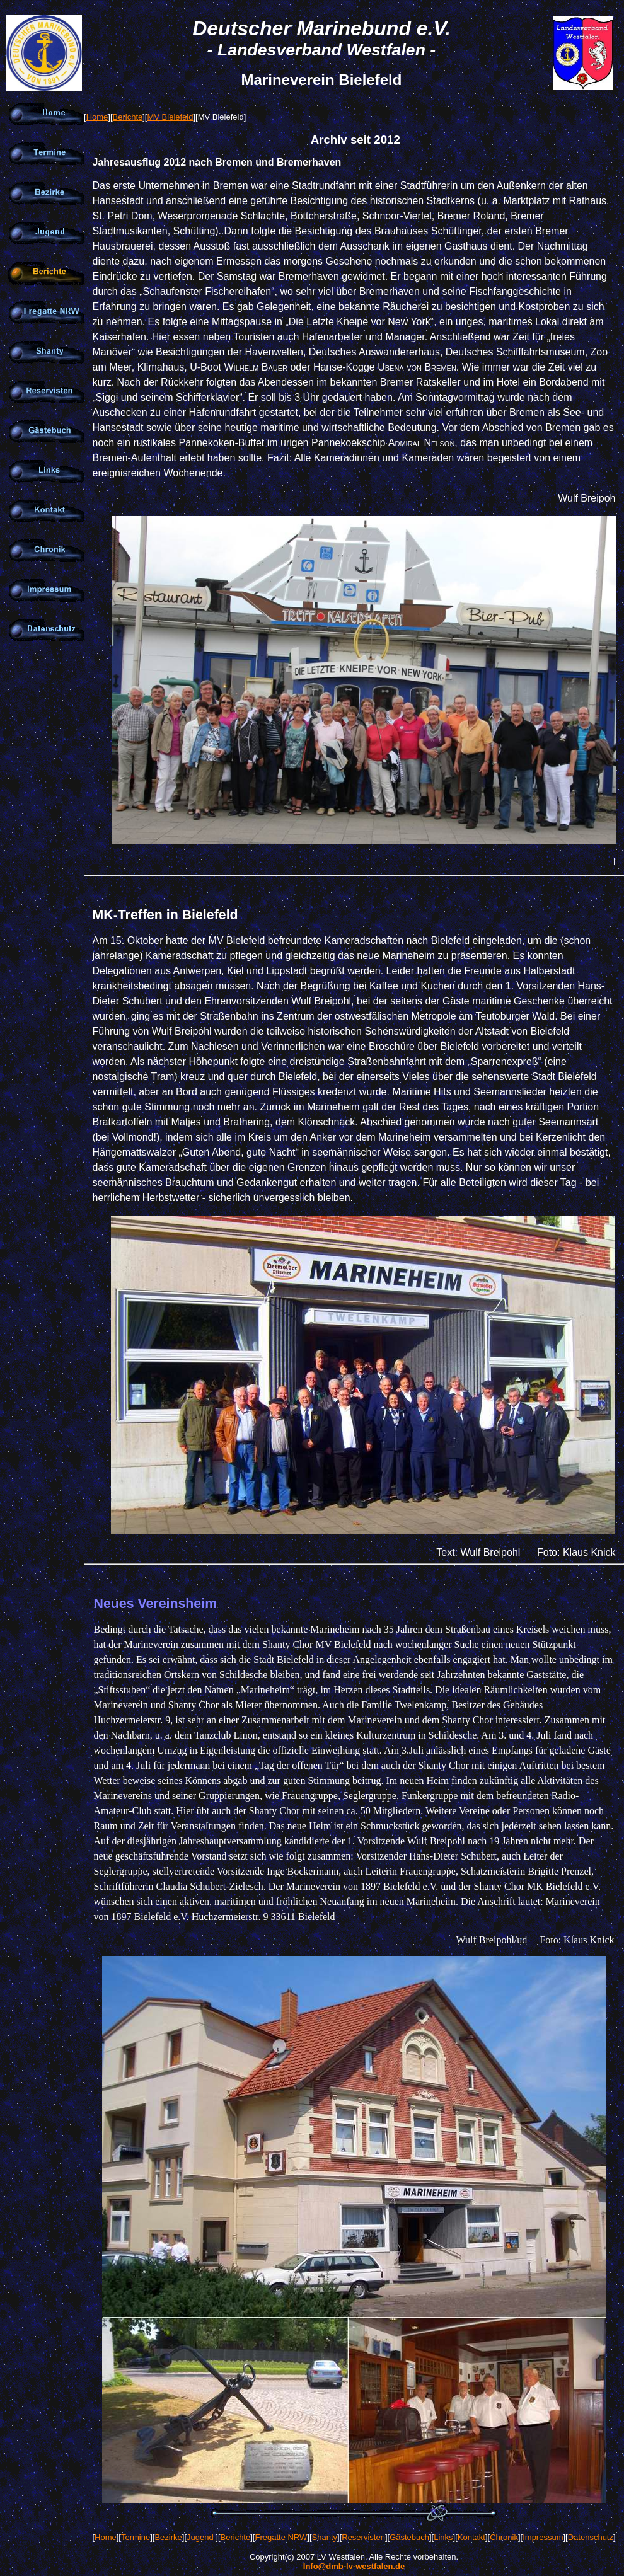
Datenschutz (590, 2537)
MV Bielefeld (170, 117)
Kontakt (471, 2537)
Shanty (324, 2537)
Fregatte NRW (281, 2537)
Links (443, 2537)
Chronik (504, 2537)
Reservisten (363, 2537)
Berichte (128, 117)
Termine (135, 2537)
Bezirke (168, 2537)
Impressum (543, 2537)
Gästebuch (409, 2537)
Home (97, 117)
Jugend (201, 2537)
